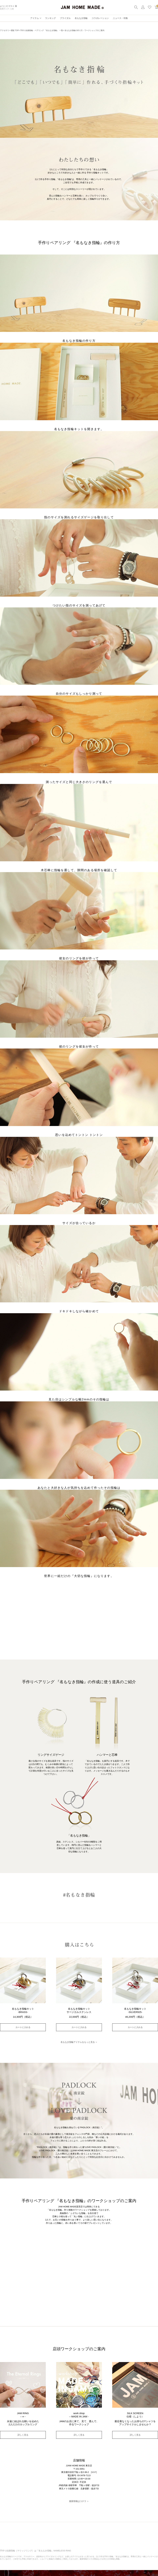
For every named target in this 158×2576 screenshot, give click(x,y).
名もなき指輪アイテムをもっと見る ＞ (79, 2042)
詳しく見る (23, 2435)
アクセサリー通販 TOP (9, 30)
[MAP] (93, 2472)
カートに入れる (22, 2027)
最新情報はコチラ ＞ (79, 2501)
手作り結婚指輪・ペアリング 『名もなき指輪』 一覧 (41, 30)
